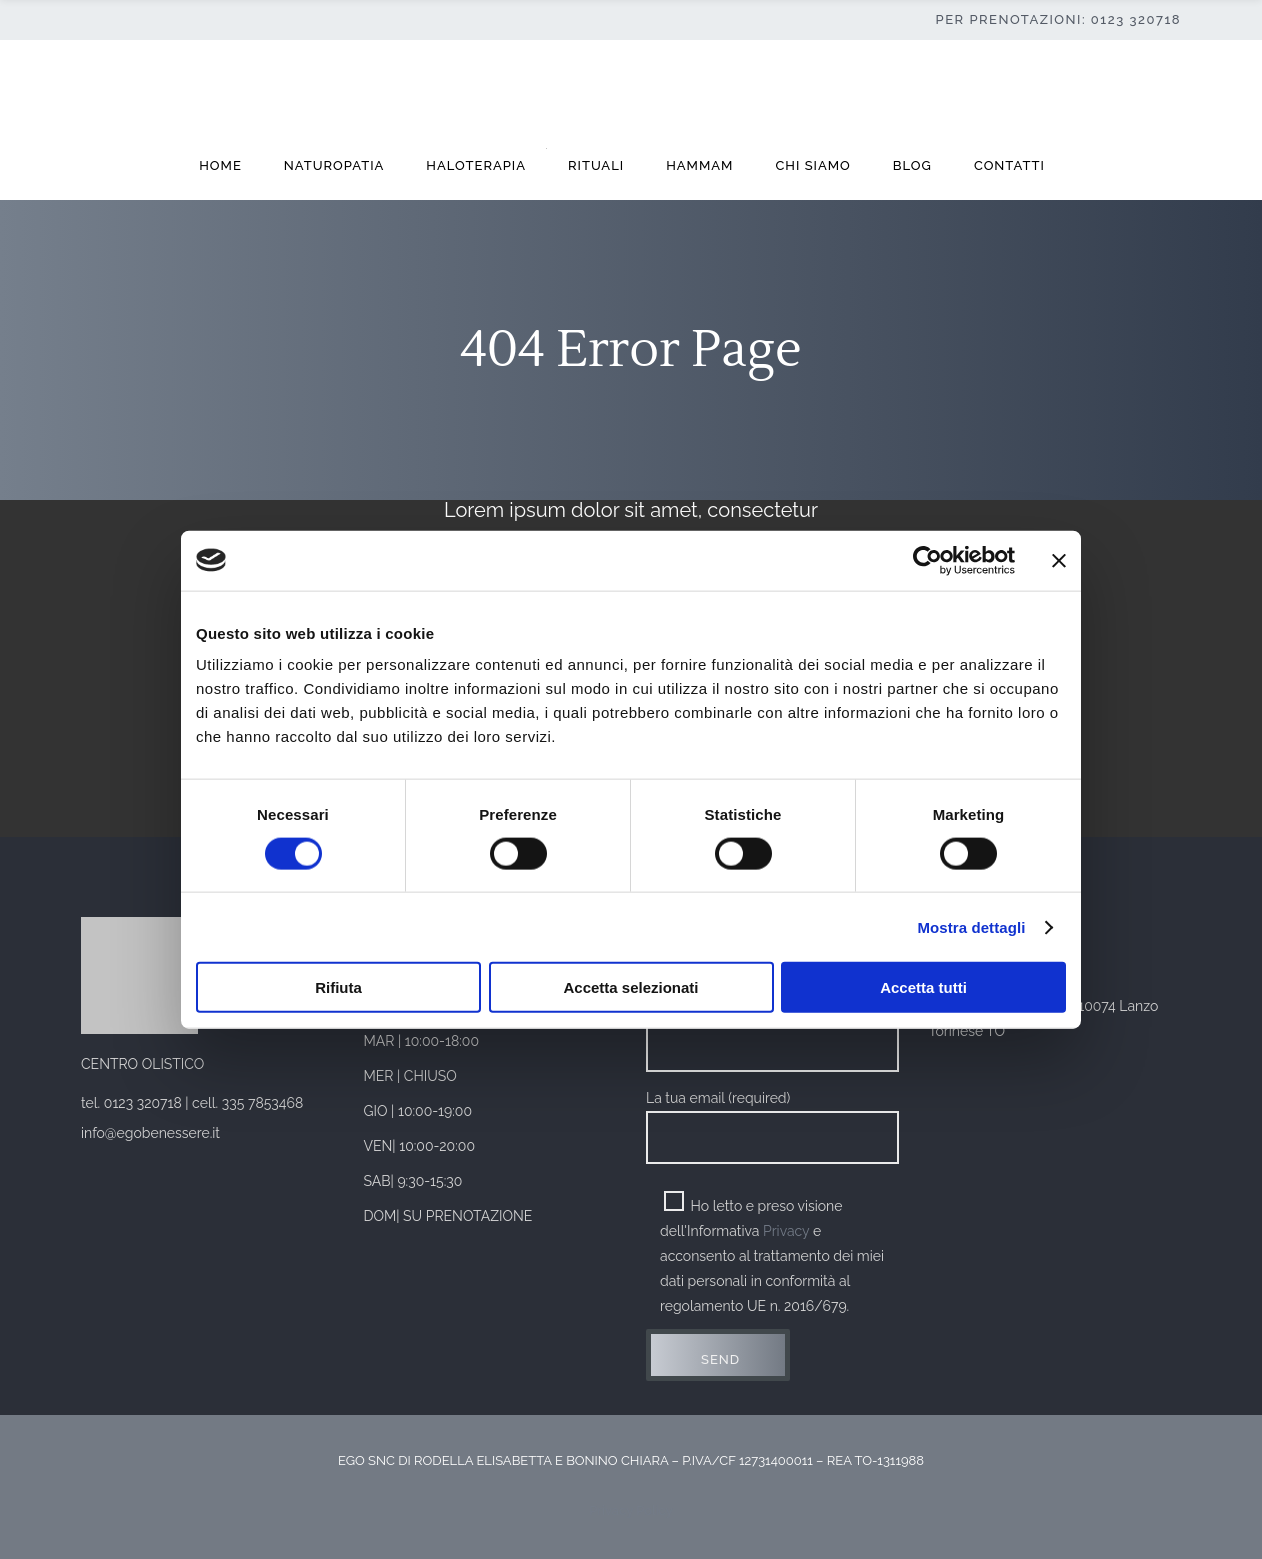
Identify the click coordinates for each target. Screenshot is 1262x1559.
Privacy (786, 1231)
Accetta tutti (923, 987)
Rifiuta (338, 987)
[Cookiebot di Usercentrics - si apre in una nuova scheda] (927, 560)
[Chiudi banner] (1059, 560)
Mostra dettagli (971, 926)
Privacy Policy (631, 1510)
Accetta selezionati (630, 987)
